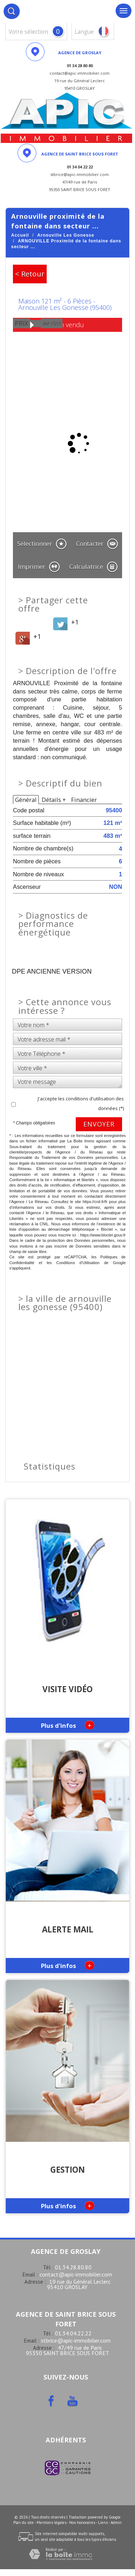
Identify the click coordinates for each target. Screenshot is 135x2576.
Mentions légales (51, 2522)
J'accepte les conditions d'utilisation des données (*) (81, 1103)
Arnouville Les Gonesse (65, 235)
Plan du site (23, 2522)
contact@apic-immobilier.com (75, 2274)
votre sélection (28, 32)
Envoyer (99, 1124)
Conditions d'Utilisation (77, 1263)
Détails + (54, 799)
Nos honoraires (82, 2522)
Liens (103, 2522)
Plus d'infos (67, 1725)
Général (26, 799)
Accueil (20, 235)
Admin (116, 2522)
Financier (84, 799)
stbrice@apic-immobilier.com (76, 2340)
